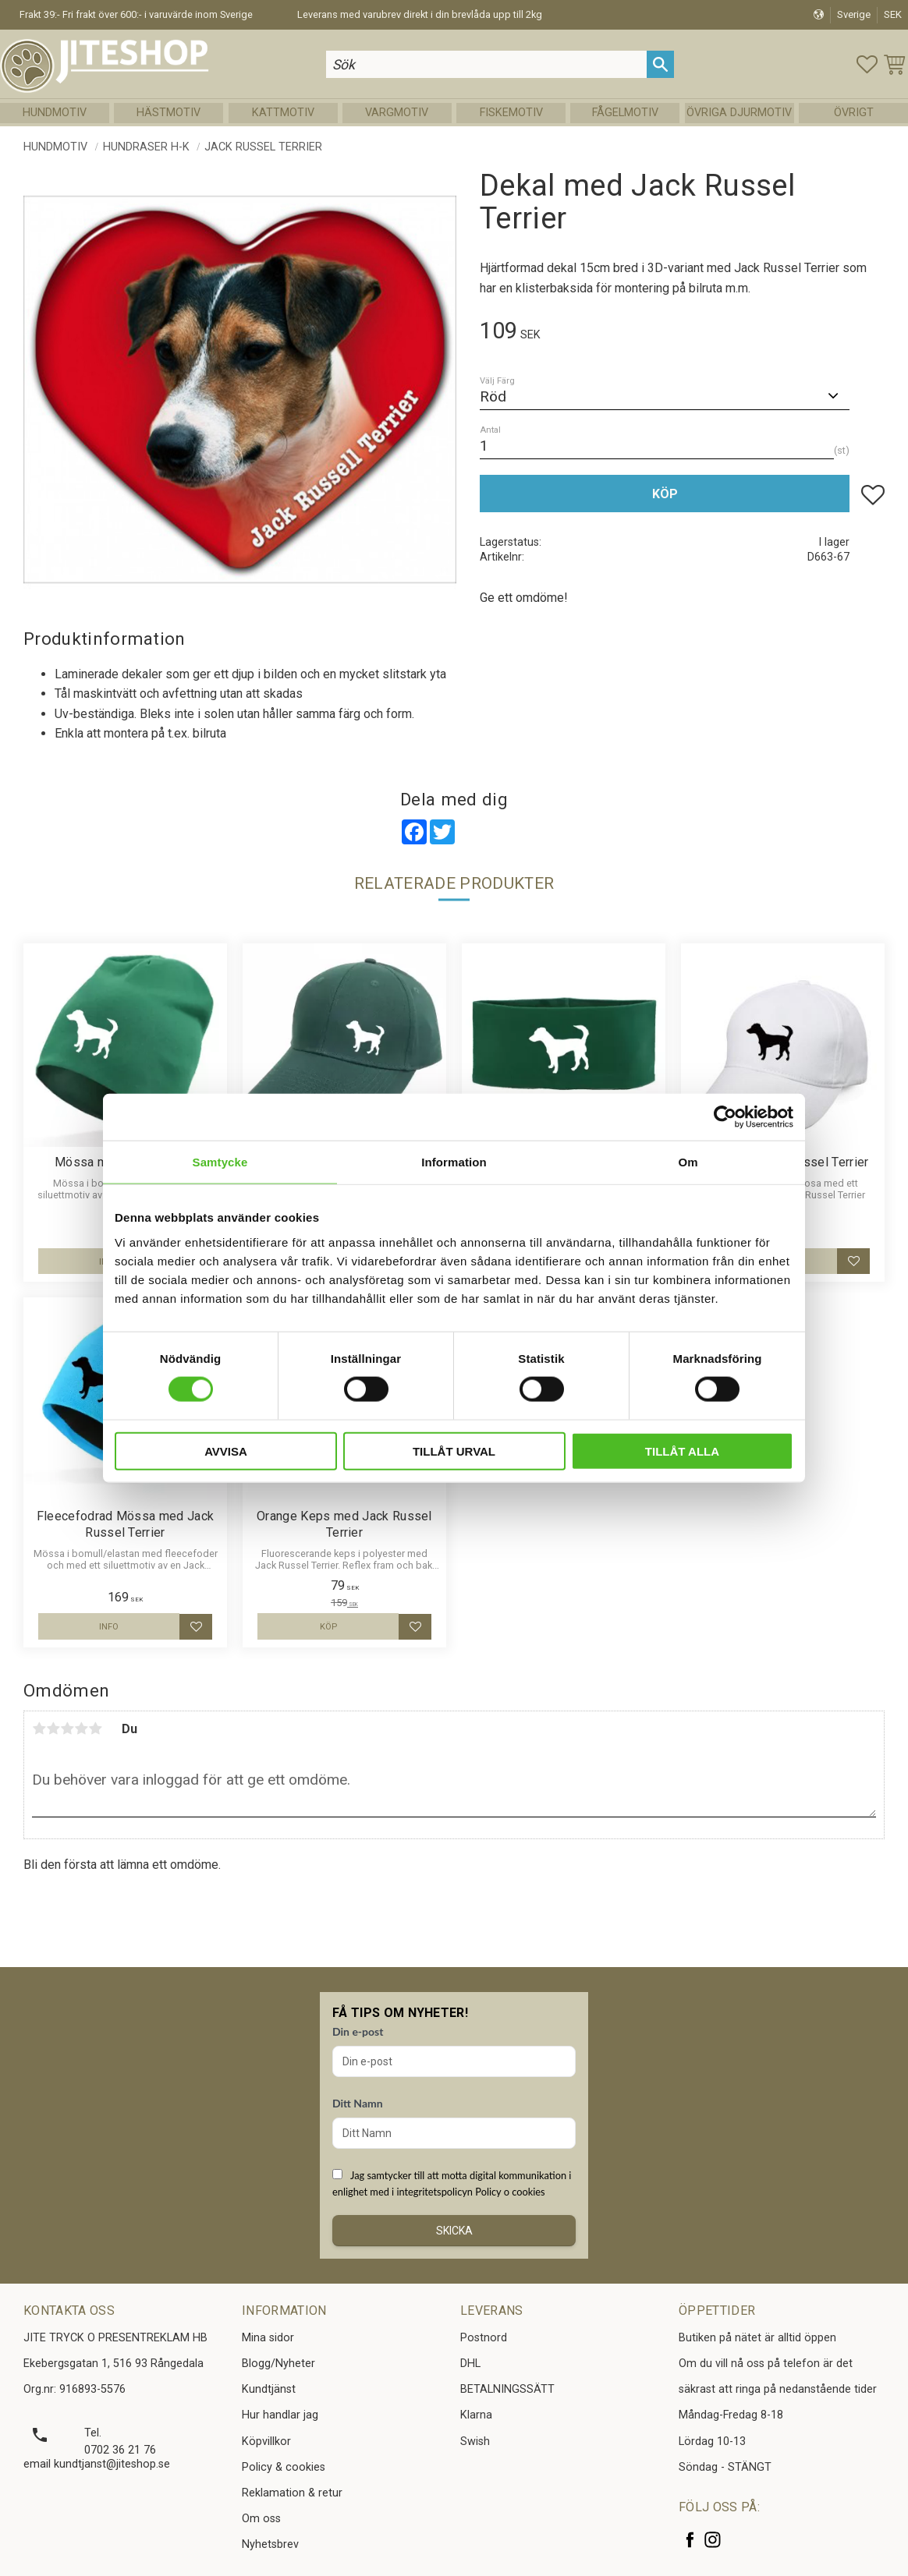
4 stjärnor (81, 1728)
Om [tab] (687, 1162)
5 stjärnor (95, 1728)
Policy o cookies (509, 2191)
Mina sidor (268, 2337)
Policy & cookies (283, 2467)
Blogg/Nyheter (278, 2363)
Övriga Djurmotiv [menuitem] (739, 112)
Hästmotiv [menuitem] (168, 112)
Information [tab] (454, 1162)
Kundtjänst (269, 2389)
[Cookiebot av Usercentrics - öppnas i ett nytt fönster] (725, 1117)
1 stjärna (39, 1728)
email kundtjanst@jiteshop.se (96, 2464)
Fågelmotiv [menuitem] (625, 112)
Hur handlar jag (280, 2415)
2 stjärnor (53, 1728)
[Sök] (660, 64)
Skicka (454, 2230)
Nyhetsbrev (270, 2544)
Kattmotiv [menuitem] (283, 112)
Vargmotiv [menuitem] (396, 112)
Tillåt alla (682, 1450)
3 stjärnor (67, 1728)
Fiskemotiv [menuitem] (511, 112)
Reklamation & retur (292, 2493)
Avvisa (225, 1450)
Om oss (261, 2518)
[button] (867, 64)
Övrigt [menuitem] (854, 112)
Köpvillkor (266, 2441)
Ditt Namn (357, 2103)
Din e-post (357, 2031)
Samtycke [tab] (220, 1162)
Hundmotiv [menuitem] (55, 112)
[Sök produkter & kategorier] (487, 64)
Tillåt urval (454, 1450)
